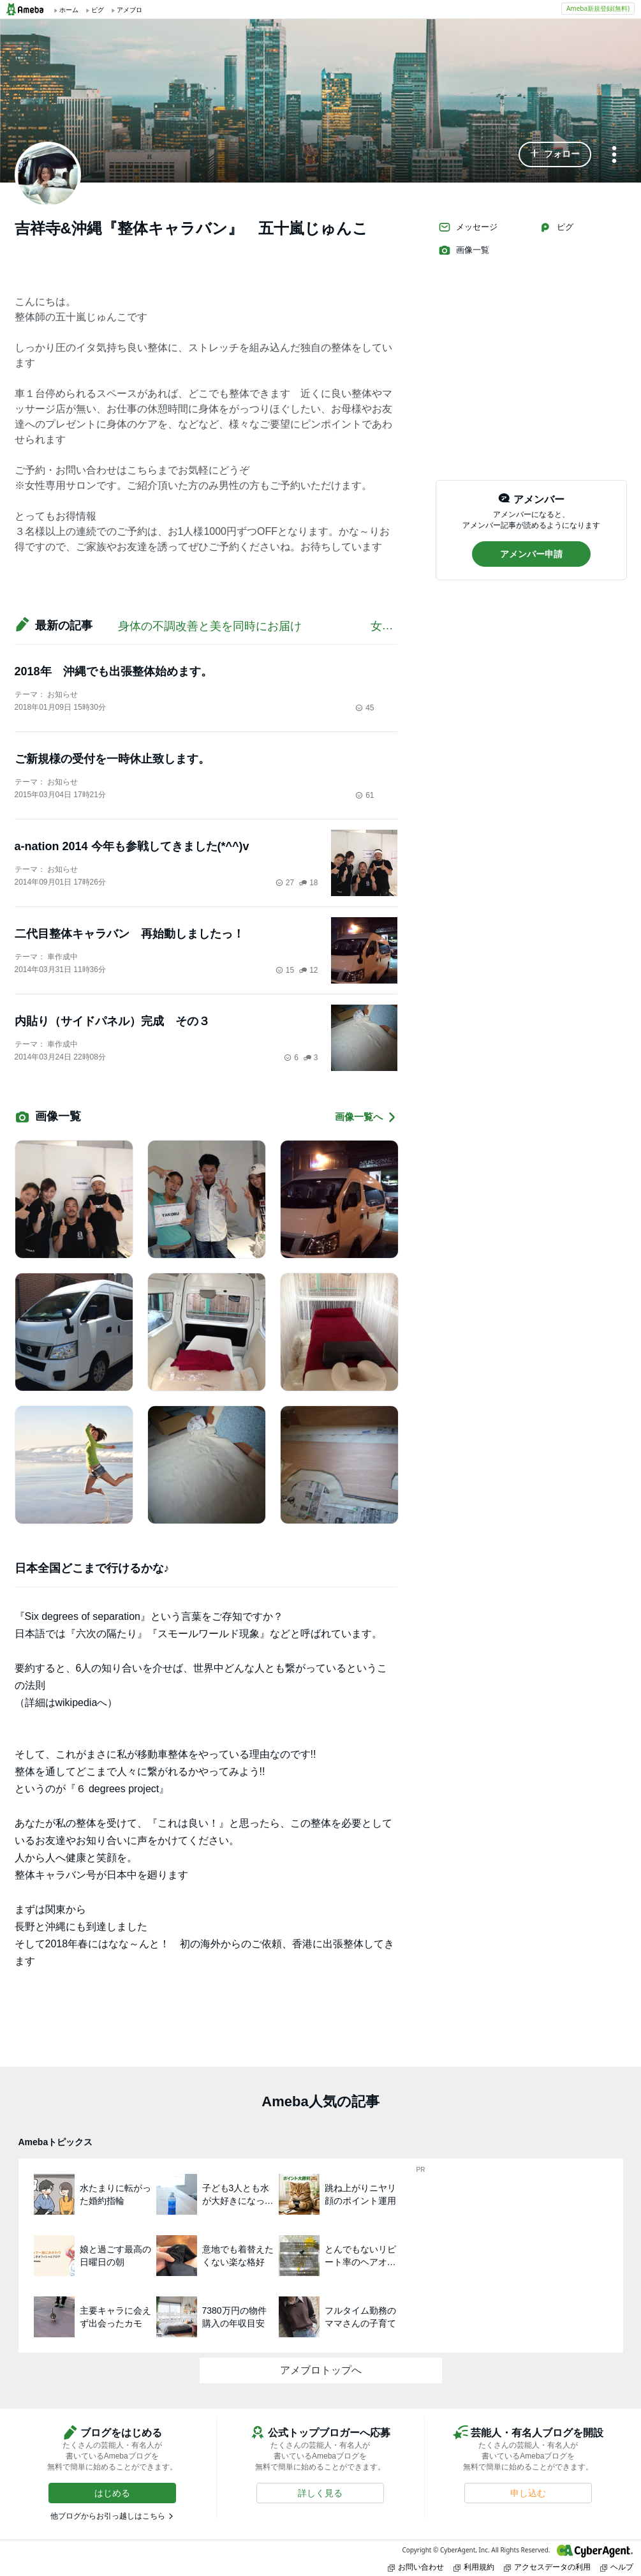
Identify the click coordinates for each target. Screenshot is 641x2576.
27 (285, 882)
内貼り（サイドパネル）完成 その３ (118, 1021)
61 (364, 795)
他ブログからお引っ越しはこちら (107, 2516)
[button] (555, 154)
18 (308, 882)
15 (285, 970)
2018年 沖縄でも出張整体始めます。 (113, 671)
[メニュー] (614, 155)
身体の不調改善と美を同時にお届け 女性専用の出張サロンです (313, 626)
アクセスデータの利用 (547, 2566)
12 (308, 970)
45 (364, 707)
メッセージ (467, 227)
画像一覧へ (366, 1117)
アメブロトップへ (321, 2370)
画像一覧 (463, 250)
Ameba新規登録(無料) (598, 8)
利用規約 (473, 2566)
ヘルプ (616, 2566)
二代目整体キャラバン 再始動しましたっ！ (129, 933)
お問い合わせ (416, 2566)
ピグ (556, 227)
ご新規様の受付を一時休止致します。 (112, 759)
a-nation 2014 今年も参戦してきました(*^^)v (132, 846)
